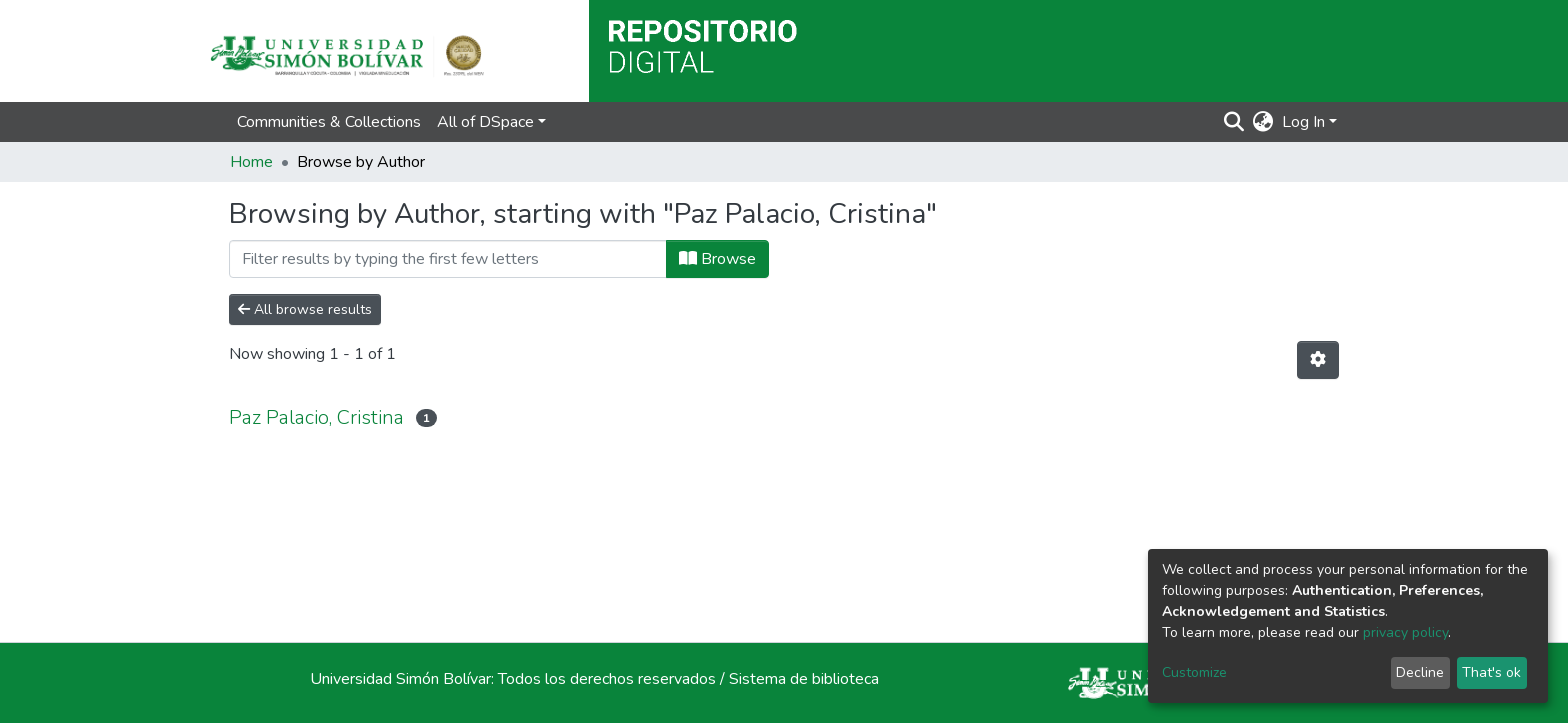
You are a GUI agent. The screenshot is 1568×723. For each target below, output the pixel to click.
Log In (1303, 122)
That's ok (1491, 672)
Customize (1194, 672)
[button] (1263, 122)
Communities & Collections (329, 122)
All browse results (305, 309)
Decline (1420, 672)
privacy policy (1405, 632)
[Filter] (448, 259)
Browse (717, 259)
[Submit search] (1234, 122)
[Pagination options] (1318, 360)
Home (251, 162)
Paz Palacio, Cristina (316, 417)
